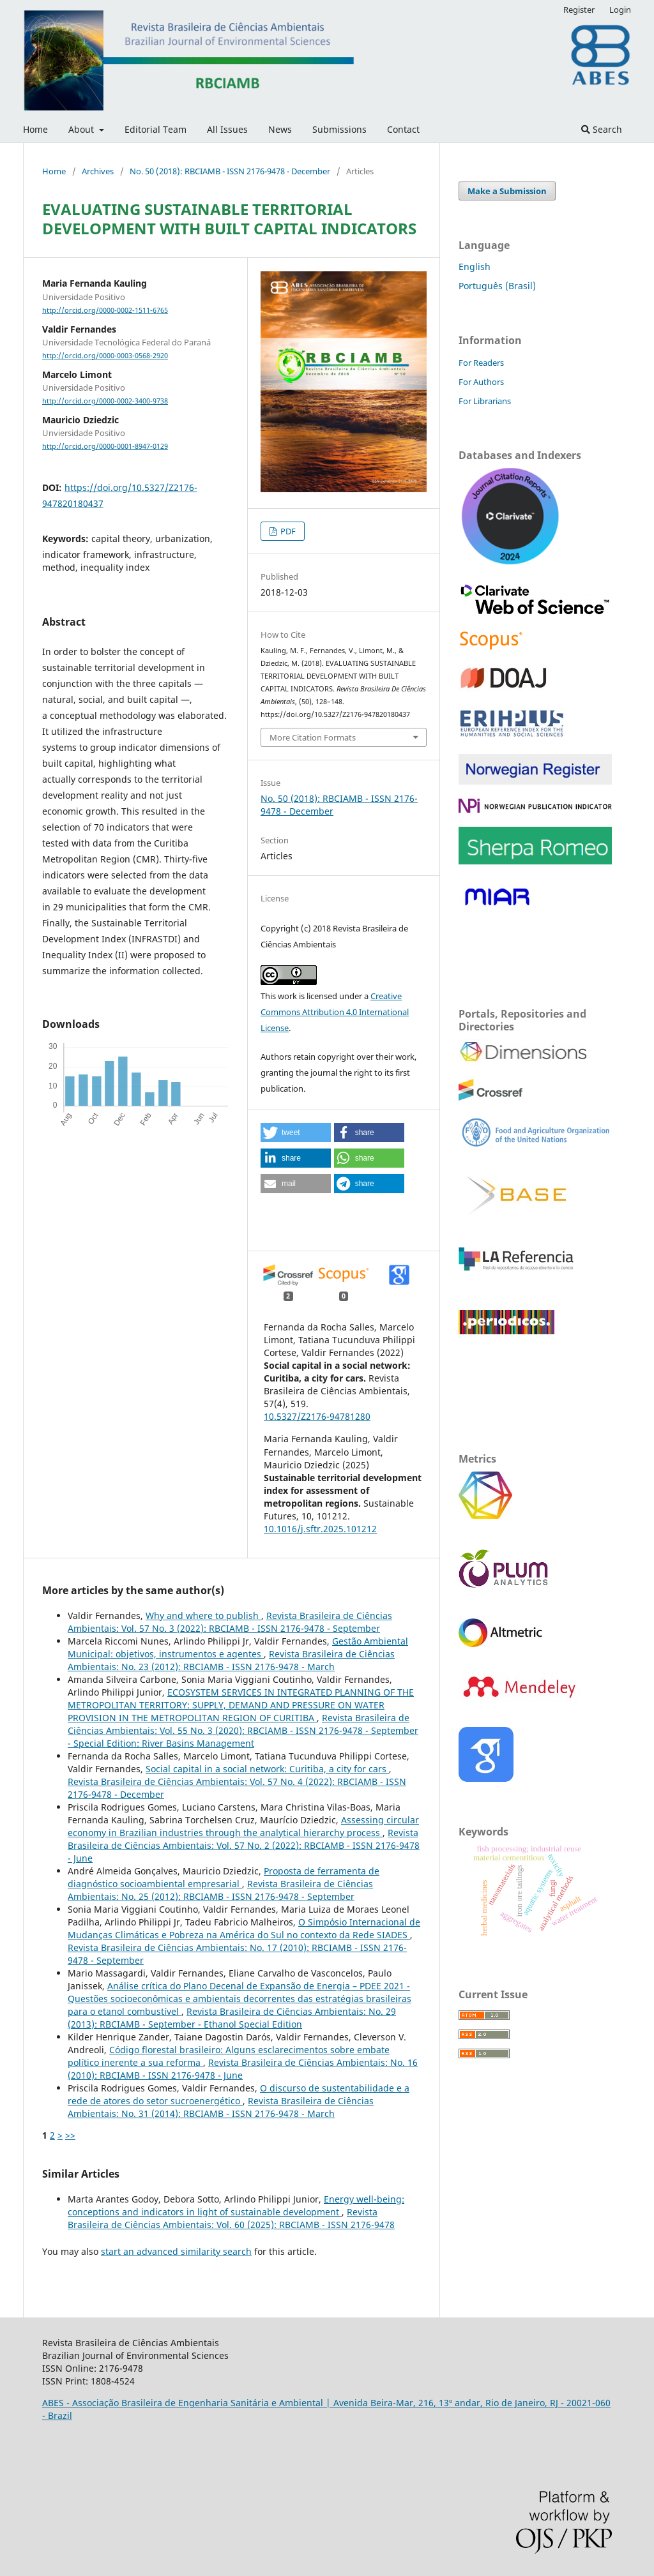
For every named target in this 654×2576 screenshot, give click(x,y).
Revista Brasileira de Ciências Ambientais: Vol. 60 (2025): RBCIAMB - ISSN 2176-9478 (231, 2218)
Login (620, 9)
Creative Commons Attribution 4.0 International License (335, 1012)
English (474, 266)
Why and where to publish (203, 1615)
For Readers (481, 362)
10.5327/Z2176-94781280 (317, 1416)
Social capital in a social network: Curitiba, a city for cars (267, 1769)
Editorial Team (155, 129)
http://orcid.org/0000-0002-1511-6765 (105, 310)
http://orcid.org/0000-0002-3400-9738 (105, 400)
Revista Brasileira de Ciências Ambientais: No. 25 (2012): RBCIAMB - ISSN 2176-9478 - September (220, 1890)
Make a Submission (507, 191)
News (280, 129)
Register (579, 9)
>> (70, 2135)
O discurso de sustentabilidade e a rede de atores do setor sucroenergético (238, 2094)
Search (601, 129)
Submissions (339, 129)
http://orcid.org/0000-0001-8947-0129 (105, 446)
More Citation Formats (313, 737)
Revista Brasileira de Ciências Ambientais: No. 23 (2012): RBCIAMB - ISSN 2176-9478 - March (231, 1660)
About (82, 129)
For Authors (481, 382)
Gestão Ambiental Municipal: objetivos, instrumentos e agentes (238, 1647)
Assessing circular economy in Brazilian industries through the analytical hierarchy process (243, 1826)
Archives (98, 171)
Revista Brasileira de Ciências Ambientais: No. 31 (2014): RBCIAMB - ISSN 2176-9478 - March (221, 2107)
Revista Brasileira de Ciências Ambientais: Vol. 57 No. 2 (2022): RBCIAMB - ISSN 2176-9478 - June (244, 1845)
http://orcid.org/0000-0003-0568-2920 (105, 355)
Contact (403, 129)
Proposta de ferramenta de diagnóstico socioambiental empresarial (223, 1877)
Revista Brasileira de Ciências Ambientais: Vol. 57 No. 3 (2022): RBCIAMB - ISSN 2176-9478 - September (230, 1621)
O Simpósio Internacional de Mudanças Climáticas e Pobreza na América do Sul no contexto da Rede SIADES (244, 1928)
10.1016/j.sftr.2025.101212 (320, 1529)
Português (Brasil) (497, 286)
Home (35, 129)
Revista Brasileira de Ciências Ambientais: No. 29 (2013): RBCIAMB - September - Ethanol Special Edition (232, 2017)
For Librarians (485, 401)
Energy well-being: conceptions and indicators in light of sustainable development (236, 2205)
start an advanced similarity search (176, 2251)
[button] (296, 1132)
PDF (287, 531)
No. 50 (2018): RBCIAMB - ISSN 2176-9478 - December (230, 171)
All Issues (227, 129)
